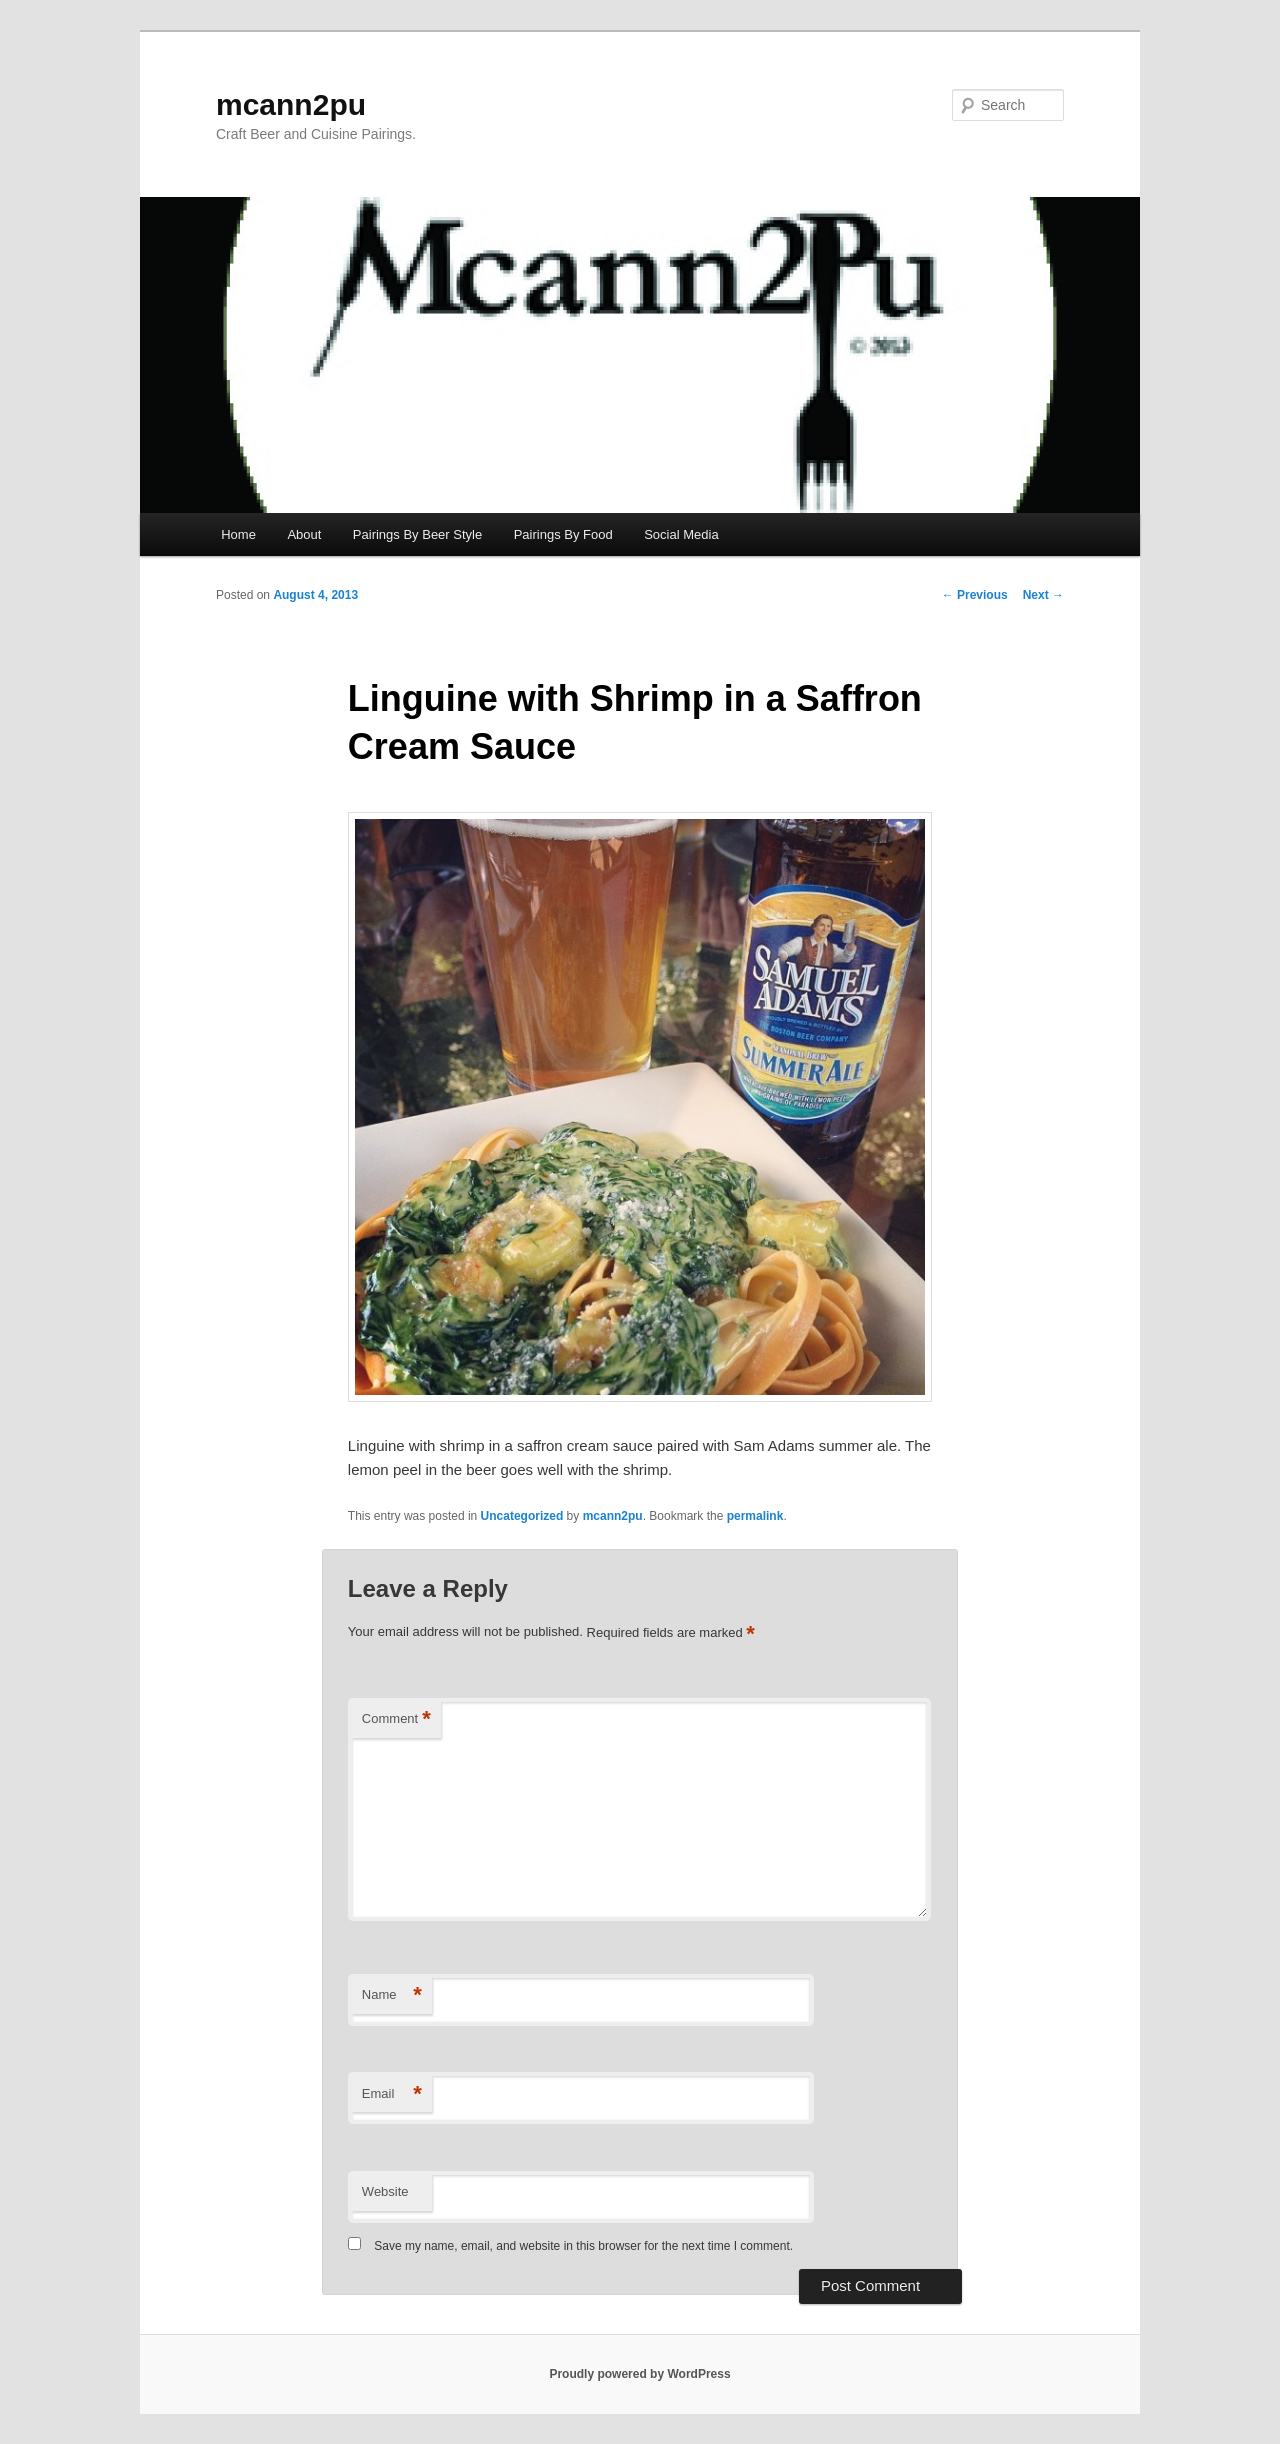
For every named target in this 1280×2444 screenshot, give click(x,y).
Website (385, 2191)
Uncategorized (522, 1516)
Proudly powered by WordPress (639, 2374)
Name (392, 1995)
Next (1043, 595)
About (304, 534)
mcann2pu (291, 104)
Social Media (681, 534)
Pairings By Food (563, 534)
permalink (755, 1516)
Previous (975, 595)
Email (392, 2094)
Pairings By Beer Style (417, 534)
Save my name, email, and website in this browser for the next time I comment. (583, 2246)
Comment (396, 1719)
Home (238, 534)
